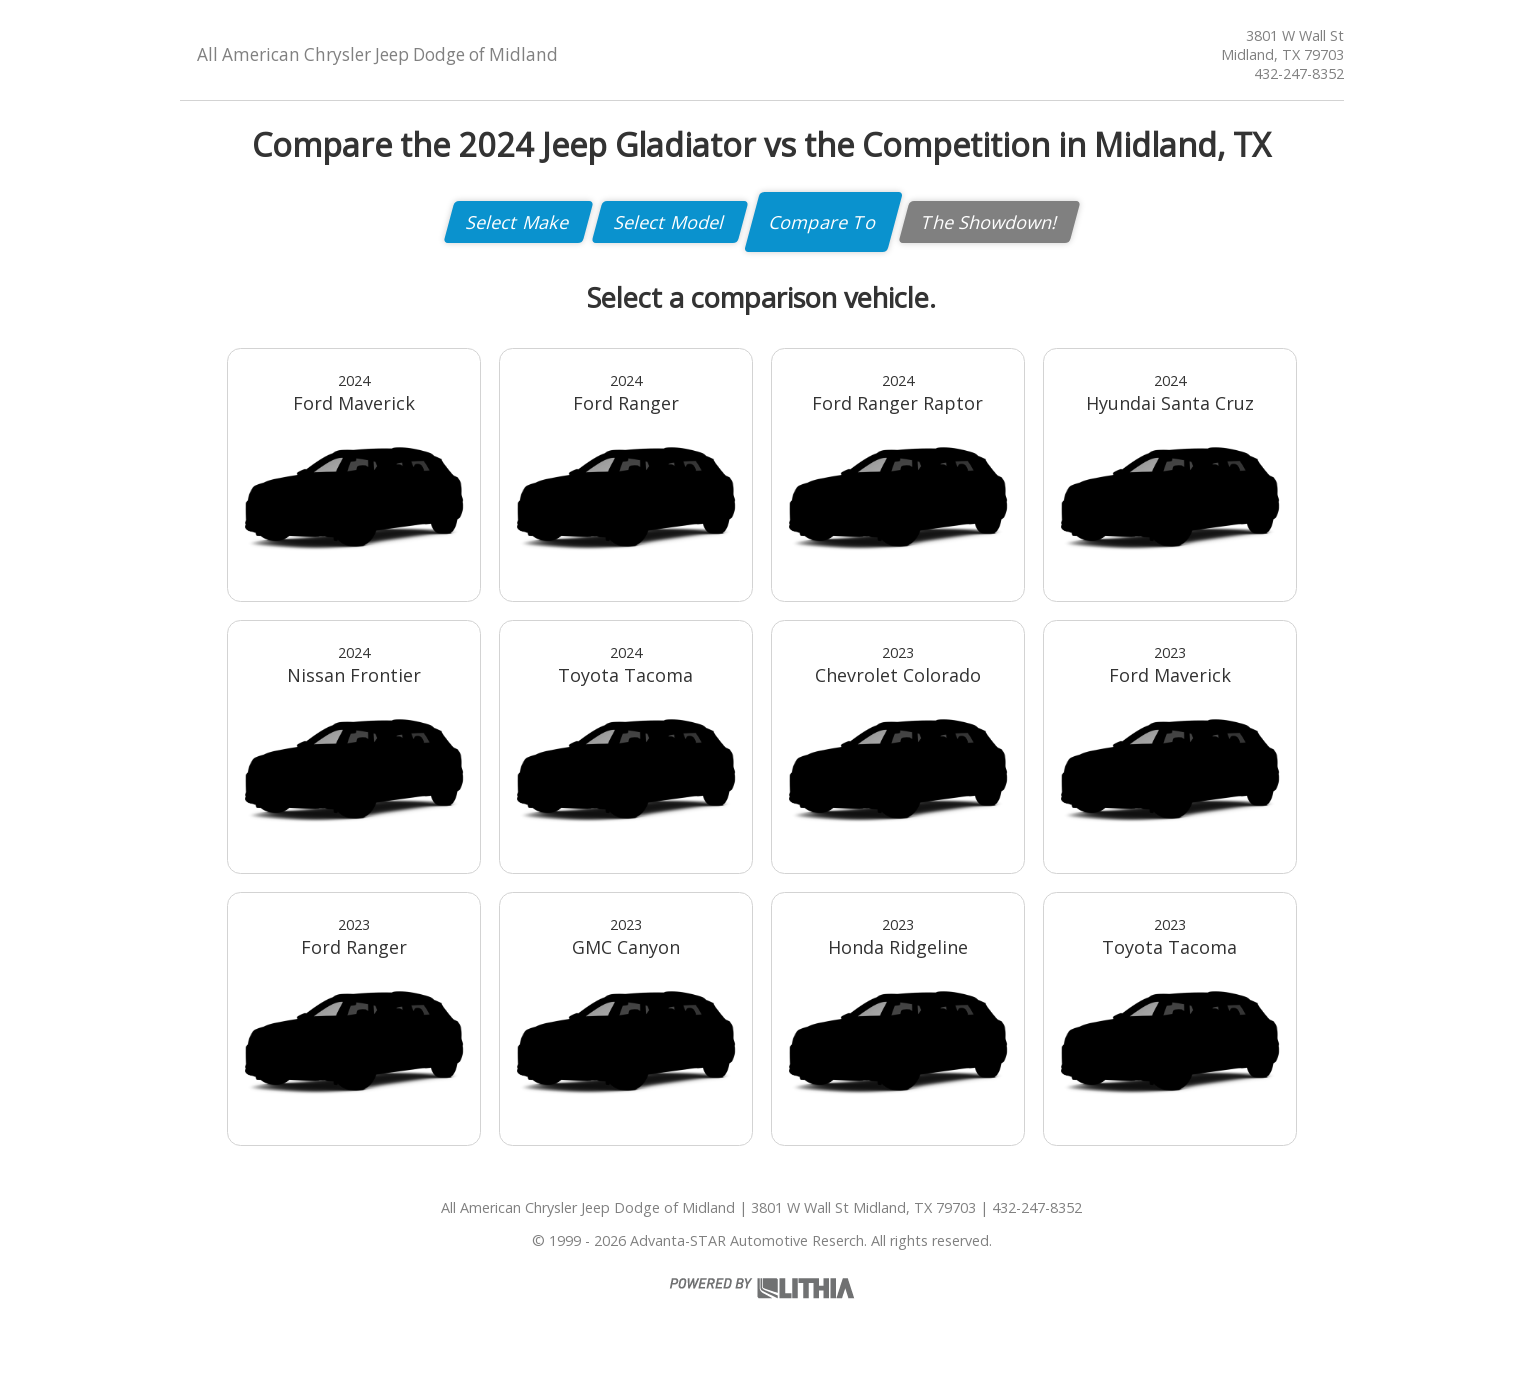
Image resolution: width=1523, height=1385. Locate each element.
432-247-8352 (1299, 73)
